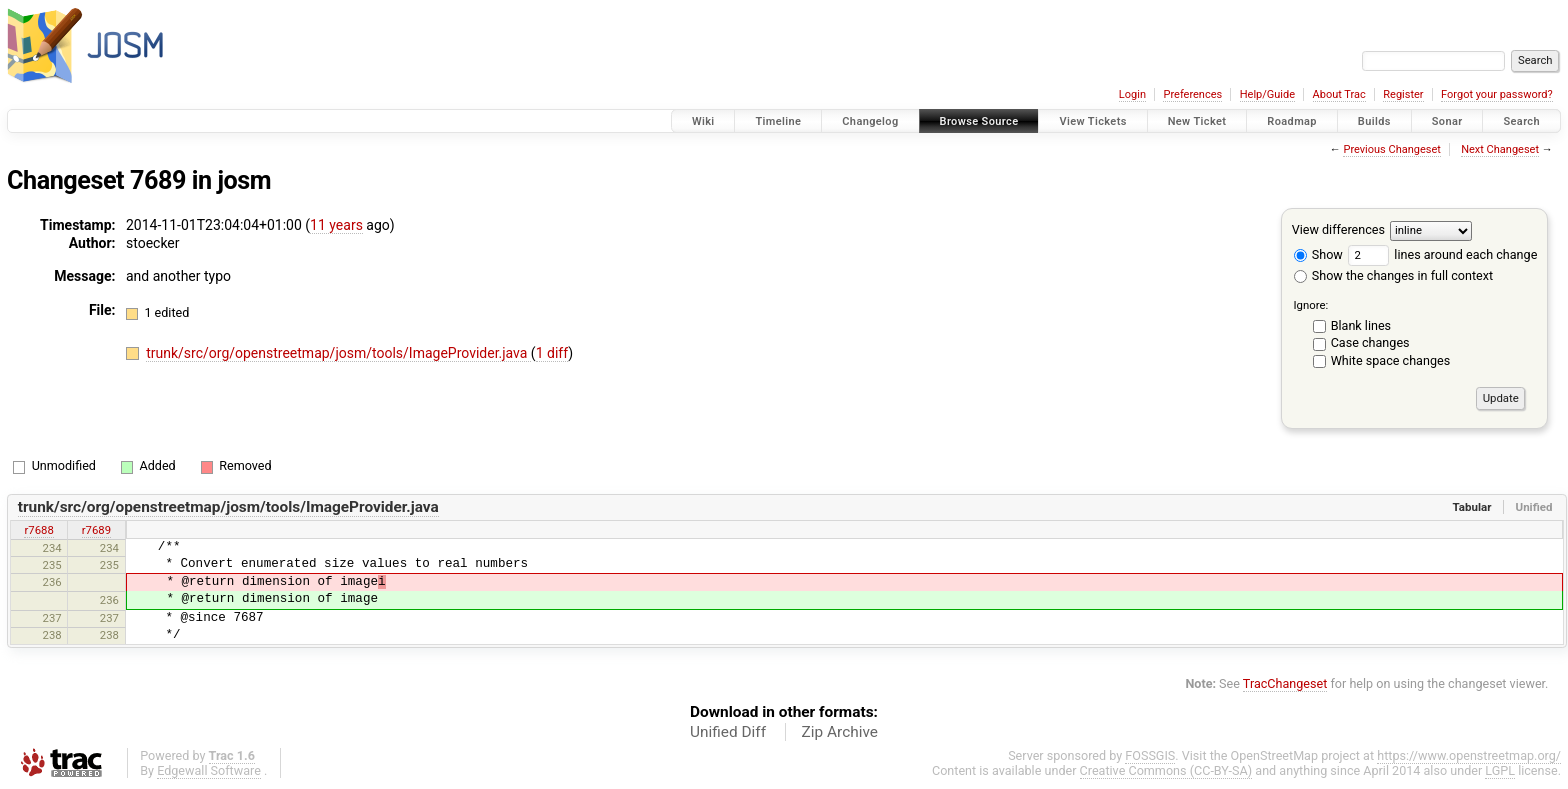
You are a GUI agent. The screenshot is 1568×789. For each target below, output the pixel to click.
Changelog (870, 121)
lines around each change (1442, 254)
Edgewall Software (209, 770)
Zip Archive (840, 732)
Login (1132, 94)
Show (1318, 254)
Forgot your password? (1497, 94)
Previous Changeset (1391, 149)
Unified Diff (728, 732)
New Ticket (1197, 121)
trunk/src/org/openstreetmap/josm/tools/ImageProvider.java (338, 353)
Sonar (1447, 121)
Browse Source (979, 121)
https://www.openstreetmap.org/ (1469, 755)
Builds (1374, 121)
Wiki (703, 121)
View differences (1338, 229)
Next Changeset (1500, 149)
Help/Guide (1267, 94)
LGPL (1500, 770)
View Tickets (1092, 121)
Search (1521, 121)
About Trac (1339, 94)
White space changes (1391, 360)
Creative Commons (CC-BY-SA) (1166, 770)
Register (1403, 94)
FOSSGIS (1150, 755)
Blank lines (1361, 325)
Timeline (778, 121)
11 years (336, 225)
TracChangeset (1285, 683)
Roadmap (1292, 121)
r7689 (96, 530)
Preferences (1192, 94)
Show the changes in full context (1393, 275)
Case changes (1370, 342)
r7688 (38, 530)
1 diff (552, 353)
